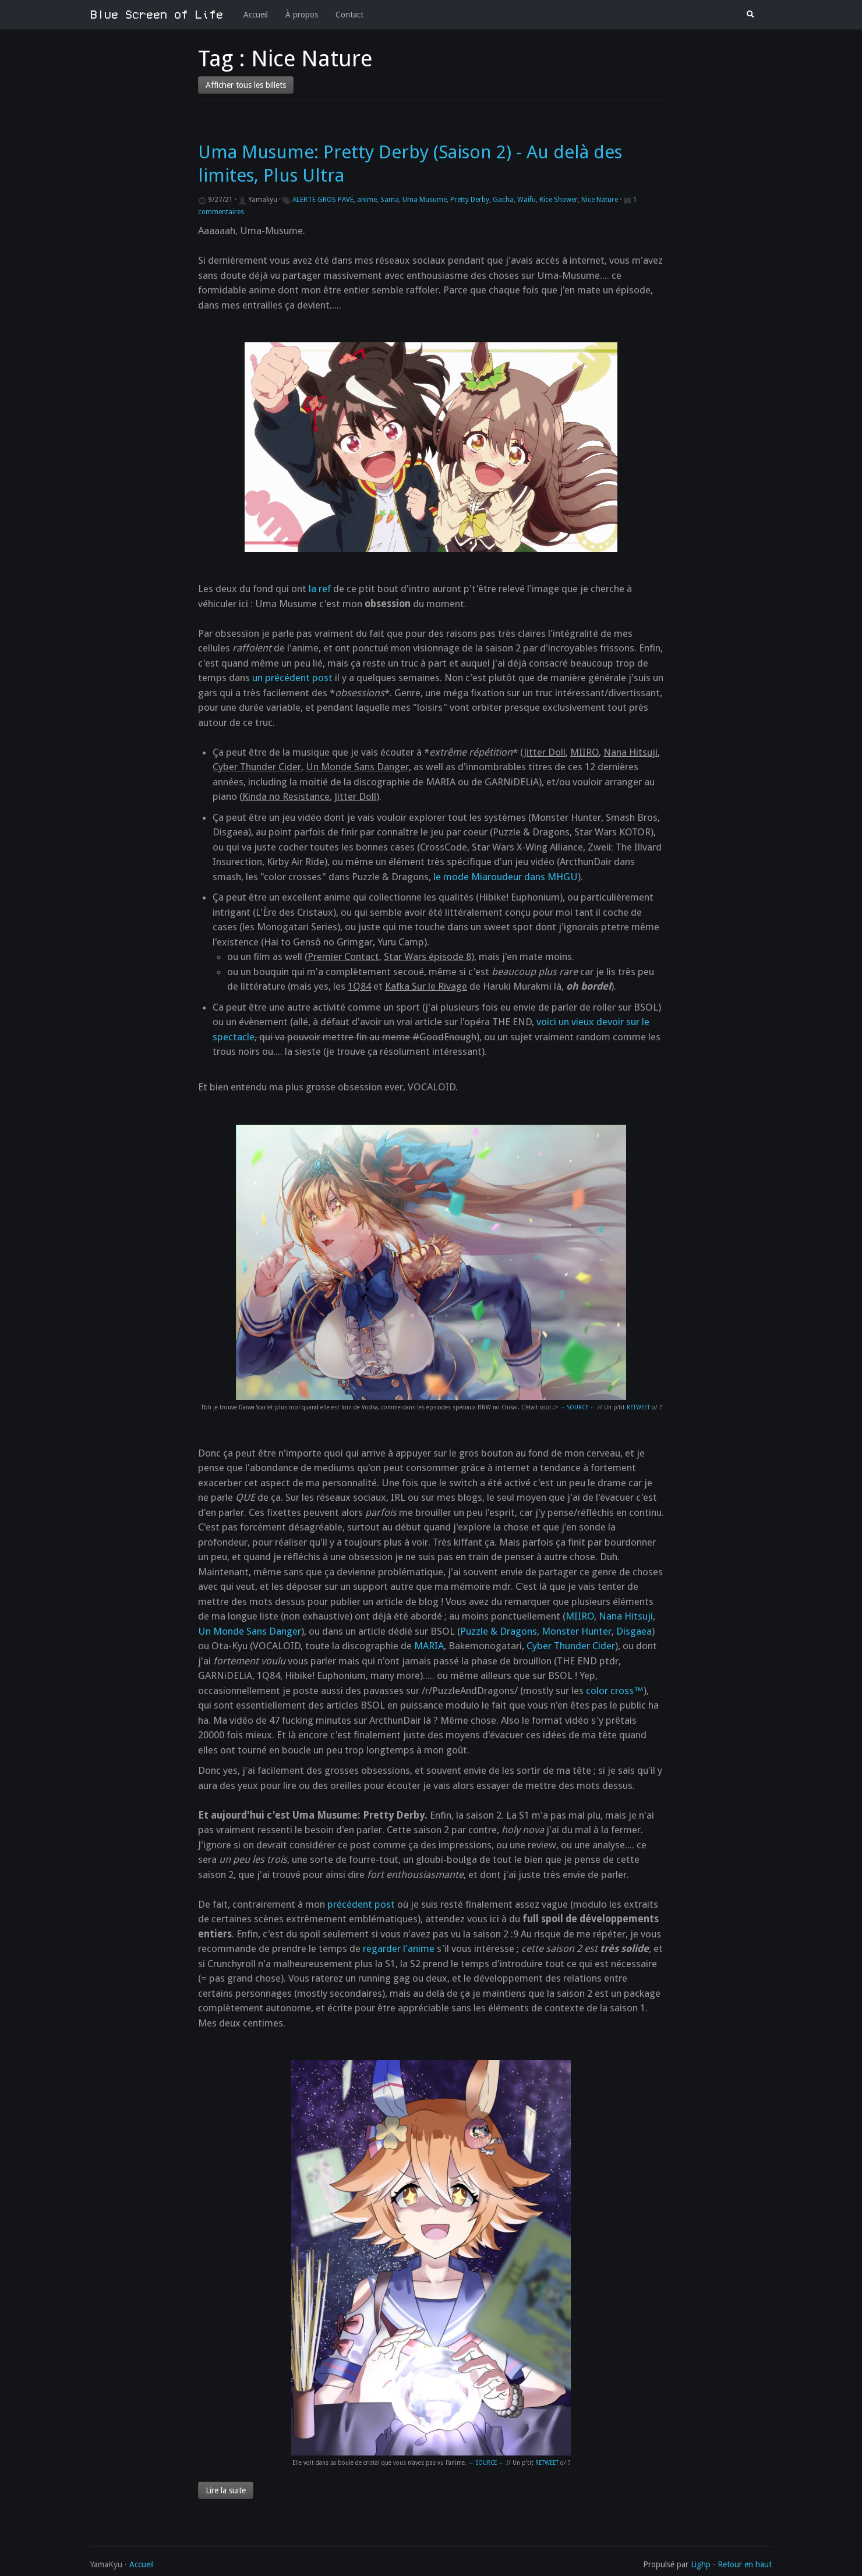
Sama (389, 200)
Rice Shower (558, 200)
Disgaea (634, 1631)
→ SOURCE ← (578, 1407)
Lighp (701, 2564)
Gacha (503, 200)
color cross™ (615, 1690)
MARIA (429, 1646)
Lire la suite (226, 2490)
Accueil (255, 14)
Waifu (526, 200)
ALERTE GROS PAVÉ (323, 200)
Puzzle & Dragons (498, 1631)
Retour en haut (745, 2564)
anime (367, 200)
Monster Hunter (577, 1631)
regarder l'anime (398, 1948)
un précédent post (292, 677)
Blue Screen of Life (156, 14)
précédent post (361, 1904)
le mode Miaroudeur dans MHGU (505, 877)
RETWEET (638, 1407)
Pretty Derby (469, 200)
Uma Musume (424, 200)
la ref (320, 588)
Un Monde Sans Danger (249, 1631)
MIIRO (580, 1616)
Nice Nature (599, 200)
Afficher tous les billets (246, 85)
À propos (301, 14)
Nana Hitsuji (626, 1616)
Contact (349, 14)
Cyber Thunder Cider (571, 1646)
